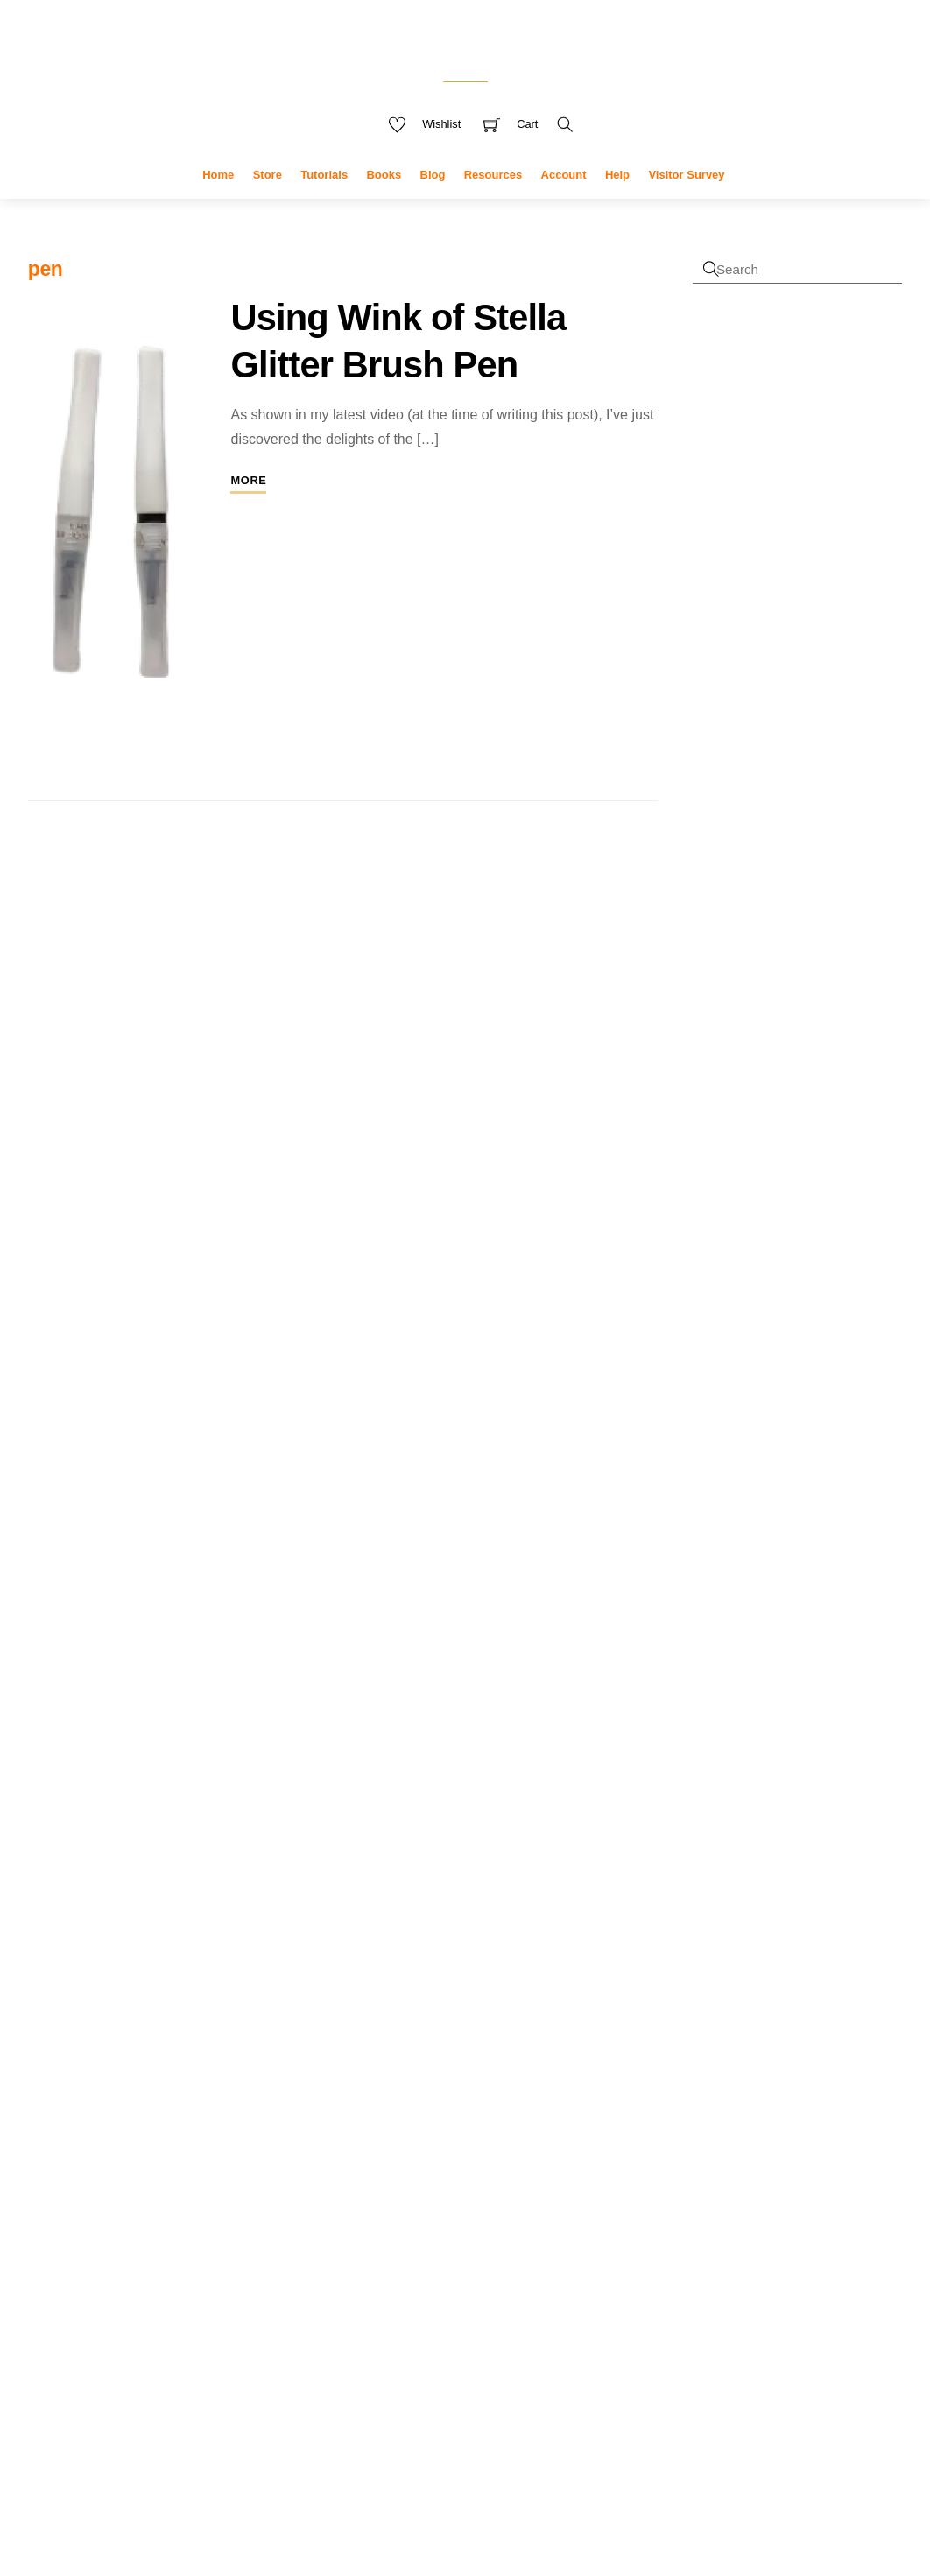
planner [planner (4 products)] (437, 2322)
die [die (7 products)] (479, 2170)
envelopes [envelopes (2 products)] (469, 2213)
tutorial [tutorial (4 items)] (57, 2277)
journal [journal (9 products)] (410, 2289)
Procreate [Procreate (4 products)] (490, 2322)
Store (267, 201)
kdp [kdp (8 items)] (98, 2164)
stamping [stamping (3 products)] (351, 2390)
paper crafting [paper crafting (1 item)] (151, 2198)
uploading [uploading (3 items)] (243, 2278)
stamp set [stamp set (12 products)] (507, 2386)
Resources (493, 201)
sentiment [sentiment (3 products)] (547, 2322)
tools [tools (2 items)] (272, 2248)
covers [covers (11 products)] (522, 2101)
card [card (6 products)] (455, 2072)
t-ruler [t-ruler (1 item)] (242, 2249)
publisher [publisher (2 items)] (56, 2248)
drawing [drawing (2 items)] (177, 2131)
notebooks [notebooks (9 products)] (370, 2320)
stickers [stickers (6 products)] (354, 2426)
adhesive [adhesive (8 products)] (363, 2043)
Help (617, 201)
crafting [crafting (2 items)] (51, 2104)
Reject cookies (153, 2492)
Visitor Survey (686, 201)
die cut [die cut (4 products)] (513, 2171)
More (248, 507)
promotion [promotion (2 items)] (213, 2220)
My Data (425, 2488)
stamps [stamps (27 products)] (419, 2385)
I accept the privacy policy (790, 1010)
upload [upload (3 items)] (177, 2278)
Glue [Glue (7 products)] (438, 2252)
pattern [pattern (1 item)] (198, 2198)
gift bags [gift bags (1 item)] (264, 2133)
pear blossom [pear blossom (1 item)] (245, 2198)
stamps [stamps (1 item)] (211, 2249)
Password (754, 455)
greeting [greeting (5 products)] (485, 2253)
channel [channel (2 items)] (161, 2076)
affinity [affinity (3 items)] (82, 2048)
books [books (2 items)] (214, 2049)
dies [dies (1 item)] (105, 2133)
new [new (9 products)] (521, 2289)
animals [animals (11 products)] (499, 2043)
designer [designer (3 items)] (60, 2131)
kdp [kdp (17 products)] (458, 2288)
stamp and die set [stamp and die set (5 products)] (526, 2351)
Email (708, 950)
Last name (721, 890)
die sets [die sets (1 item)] (133, 2133)
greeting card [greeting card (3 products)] (548, 2254)
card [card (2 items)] (41, 2076)
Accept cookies (153, 2453)
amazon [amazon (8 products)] (431, 2043)
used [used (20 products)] (453, 2424)
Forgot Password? (746, 651)
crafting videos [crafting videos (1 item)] (107, 2106)
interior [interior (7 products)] (353, 2290)
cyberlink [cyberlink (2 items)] (168, 2104)
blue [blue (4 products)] (548, 2045)
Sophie (713, 1516)
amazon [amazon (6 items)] (150, 2046)
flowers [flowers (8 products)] (522, 2211)
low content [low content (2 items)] (158, 2169)
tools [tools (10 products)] (404, 2425)
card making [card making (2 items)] (96, 2076)
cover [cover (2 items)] (267, 2076)
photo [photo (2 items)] (45, 2220)
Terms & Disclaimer (519, 2488)
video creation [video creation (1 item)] (101, 2311)
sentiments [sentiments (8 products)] (370, 2350)
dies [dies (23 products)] (558, 2167)
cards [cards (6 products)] (493, 2072)
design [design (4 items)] (228, 2103)
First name (721, 831)
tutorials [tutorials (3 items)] (119, 2278)
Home (218, 201)
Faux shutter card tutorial (799, 1286)
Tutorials (324, 201)
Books (383, 201)
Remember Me (763, 530)
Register (718, 629)
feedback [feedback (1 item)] (224, 2133)
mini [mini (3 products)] (490, 2291)
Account (564, 201)
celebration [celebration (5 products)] (551, 2072)
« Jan (646, 2199)
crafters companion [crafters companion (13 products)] (415, 2132)
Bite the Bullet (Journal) (825, 1633)
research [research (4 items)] (125, 2246)
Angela (713, 1458)
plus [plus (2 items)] (79, 2220)
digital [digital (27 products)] (411, 2208)
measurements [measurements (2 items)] (74, 2197)
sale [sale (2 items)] (180, 2248)
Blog (433, 201)
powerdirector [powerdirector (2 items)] (137, 2220)
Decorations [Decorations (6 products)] (423, 2170)
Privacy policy (153, 2528)
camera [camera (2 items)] (259, 2049)
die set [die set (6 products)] (351, 2212)
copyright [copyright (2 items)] (218, 2076)
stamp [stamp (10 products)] (440, 2350)
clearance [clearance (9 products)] (451, 2101)
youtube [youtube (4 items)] (168, 2308)
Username (755, 380)
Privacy (364, 2488)
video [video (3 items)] (48, 2309)
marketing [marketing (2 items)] (227, 2169)
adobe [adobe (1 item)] (41, 2050)
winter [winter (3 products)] (498, 2427)
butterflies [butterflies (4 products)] (408, 2073)
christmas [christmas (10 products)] (368, 2101)
